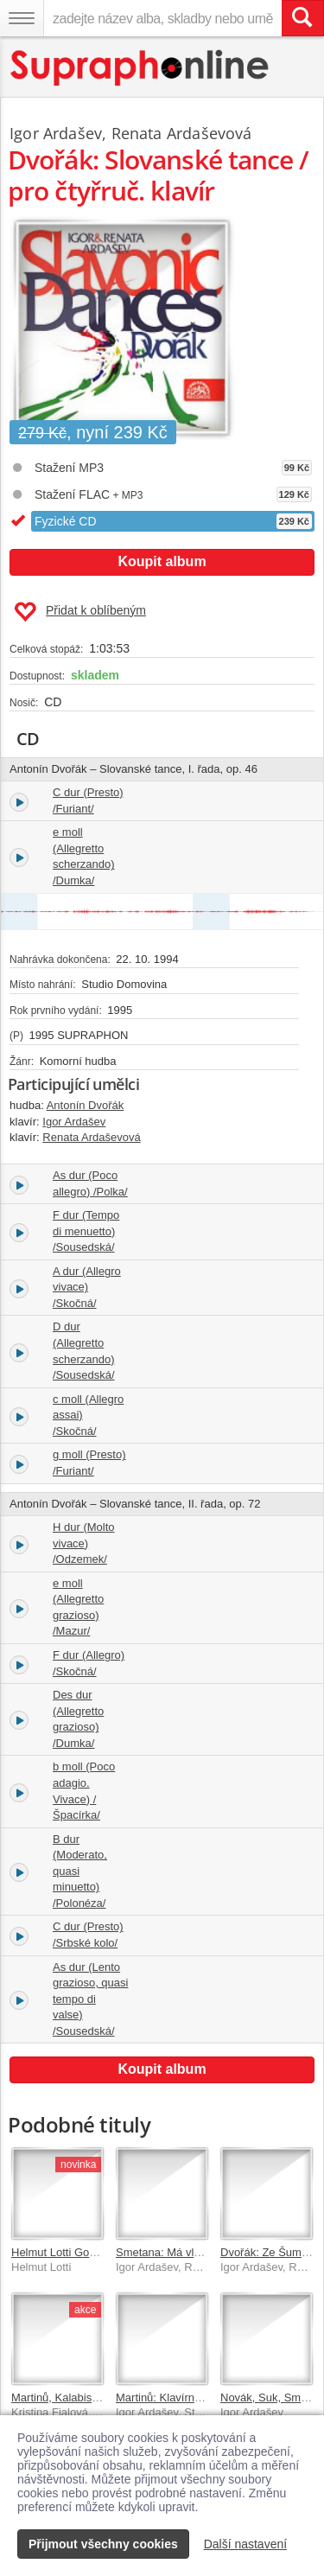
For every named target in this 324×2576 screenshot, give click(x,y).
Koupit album (162, 561)
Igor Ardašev (56, 133)
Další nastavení (246, 2544)
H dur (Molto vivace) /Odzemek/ (84, 1543)
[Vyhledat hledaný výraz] (302, 18)
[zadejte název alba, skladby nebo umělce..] (162, 18)
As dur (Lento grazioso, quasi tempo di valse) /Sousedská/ (90, 1999)
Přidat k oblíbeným (80, 612)
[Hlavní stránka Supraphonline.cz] (140, 67)
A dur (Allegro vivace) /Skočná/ (87, 1287)
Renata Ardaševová (181, 133)
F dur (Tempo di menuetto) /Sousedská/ (86, 1230)
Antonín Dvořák (85, 1105)
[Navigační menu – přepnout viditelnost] (21, 18)
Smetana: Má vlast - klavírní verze (201, 2252)
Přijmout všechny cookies (103, 2544)
